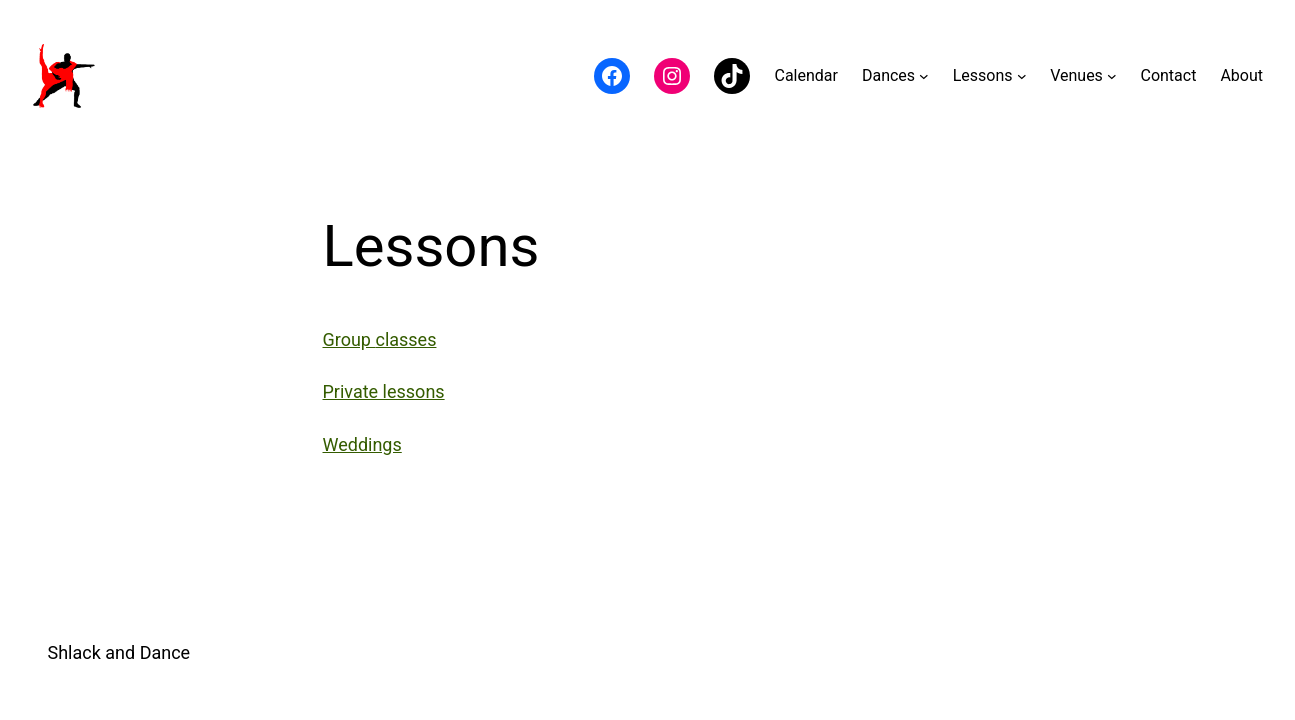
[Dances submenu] (924, 76)
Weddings (362, 444)
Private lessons (384, 391)
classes (405, 339)
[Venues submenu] (1112, 76)
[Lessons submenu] (1022, 76)
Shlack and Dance (119, 652)
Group (349, 339)
